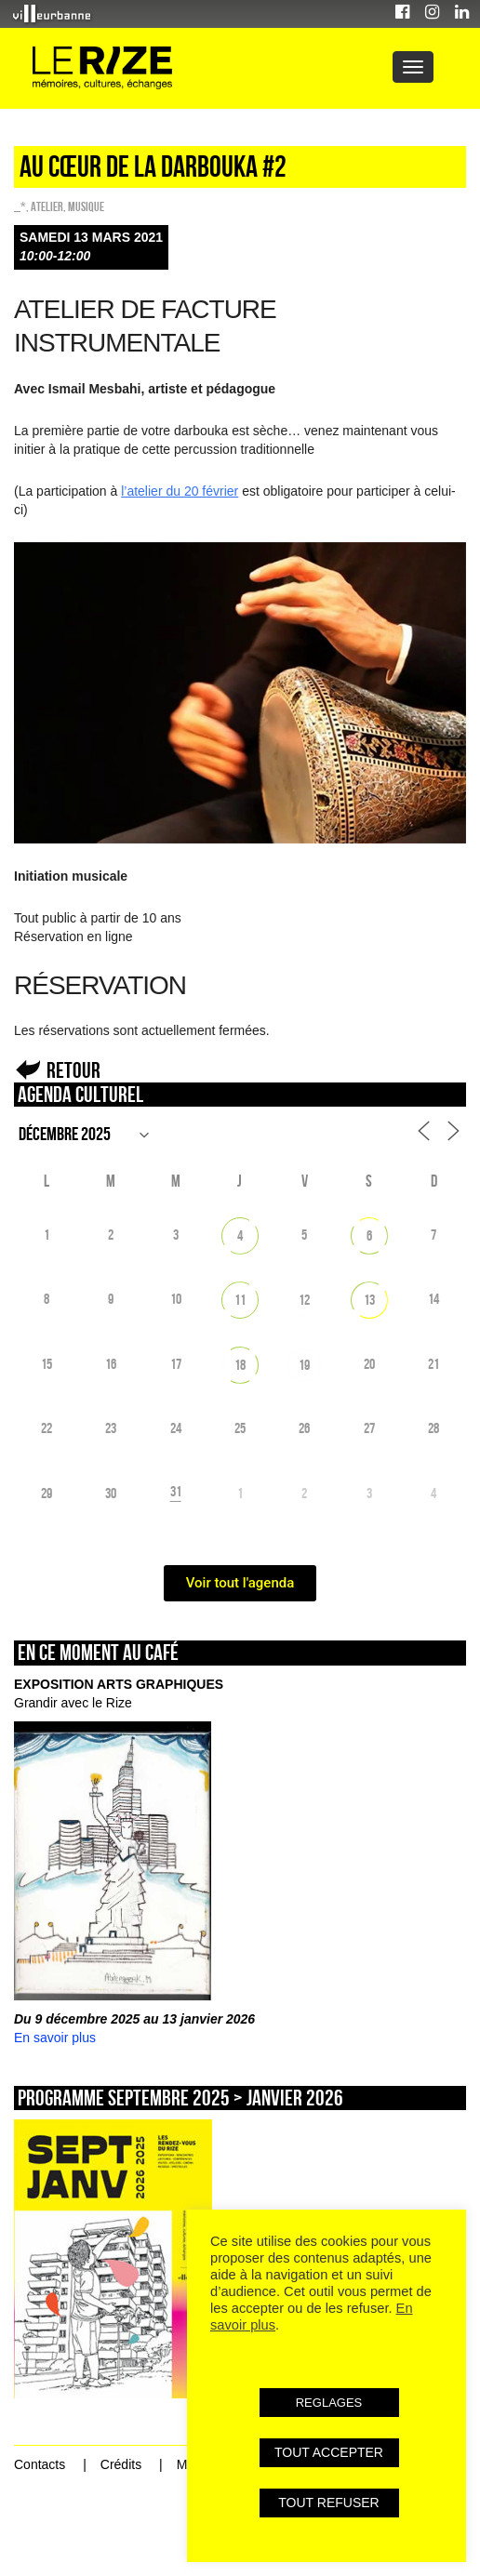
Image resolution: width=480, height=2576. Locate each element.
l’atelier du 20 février (179, 491)
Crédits (120, 2464)
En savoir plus (55, 2037)
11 (240, 1300)
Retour (73, 1069)
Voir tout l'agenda (240, 1582)
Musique (86, 206)
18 (240, 1365)
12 (304, 1300)
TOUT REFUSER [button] (328, 2502)
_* (20, 206)
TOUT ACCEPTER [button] (328, 2452)
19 (304, 1365)
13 (369, 1300)
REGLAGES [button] (329, 2403)
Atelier (47, 206)
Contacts (39, 2464)
